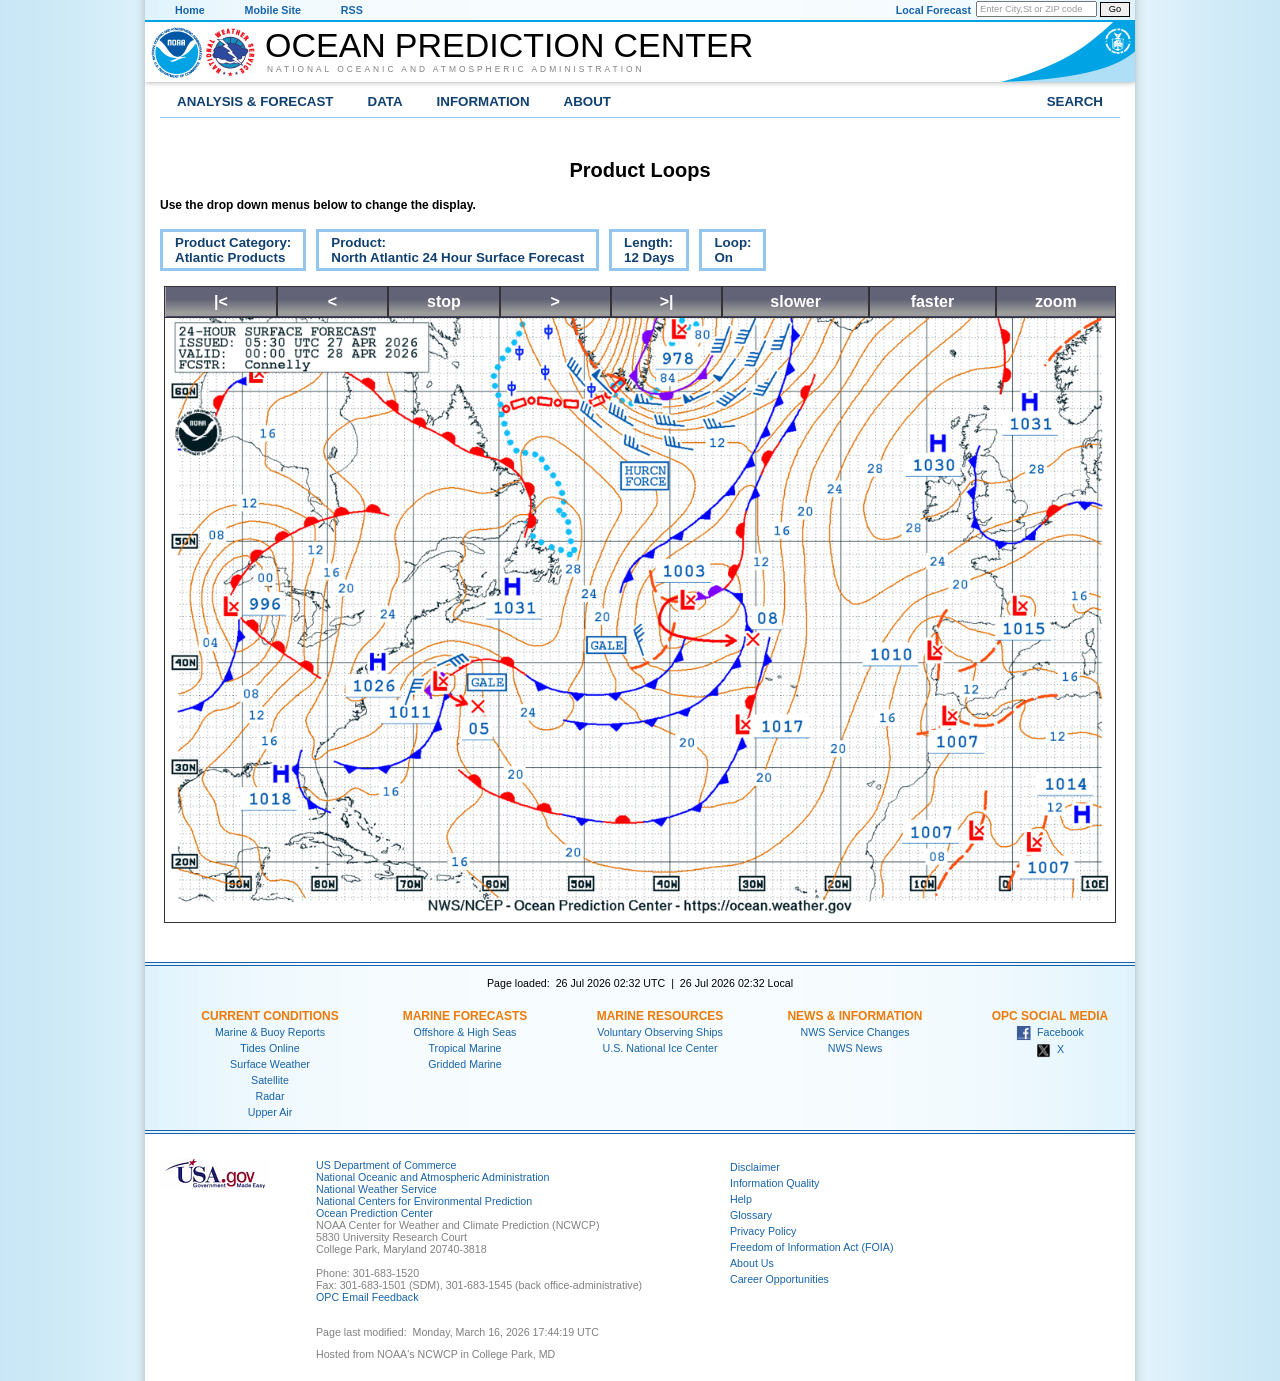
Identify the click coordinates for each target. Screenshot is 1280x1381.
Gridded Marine (464, 1064)
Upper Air (270, 1112)
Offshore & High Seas (465, 1032)
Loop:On (725, 253)
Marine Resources (660, 1016)
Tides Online (269, 1048)
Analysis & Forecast (255, 101)
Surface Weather (270, 1064)
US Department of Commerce (386, 1165)
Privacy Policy (763, 1231)
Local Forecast (933, 10)
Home (190, 10)
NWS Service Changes (855, 1032)
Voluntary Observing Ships (660, 1032)
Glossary (751, 1215)
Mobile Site (273, 10)
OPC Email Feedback (367, 1297)
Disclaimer (755, 1167)
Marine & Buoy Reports (270, 1032)
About (587, 101)
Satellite (270, 1080)
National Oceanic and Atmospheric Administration (456, 69)
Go (1115, 9)
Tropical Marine (464, 1048)
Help (741, 1199)
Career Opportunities (779, 1279)
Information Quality (774, 1183)
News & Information (854, 1016)
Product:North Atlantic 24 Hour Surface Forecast (450, 253)
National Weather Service (376, 1189)
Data (385, 101)
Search (1075, 101)
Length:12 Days (641, 253)
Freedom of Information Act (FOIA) (811, 1247)
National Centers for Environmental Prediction (424, 1201)
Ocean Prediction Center (509, 45)
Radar (269, 1096)
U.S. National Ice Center (660, 1048)
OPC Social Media (1050, 1016)
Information (483, 101)
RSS (352, 10)
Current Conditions (269, 1016)
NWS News (855, 1048)
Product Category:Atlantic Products (225, 253)
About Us (752, 1263)
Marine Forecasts (465, 1016)
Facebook (1050, 1032)
